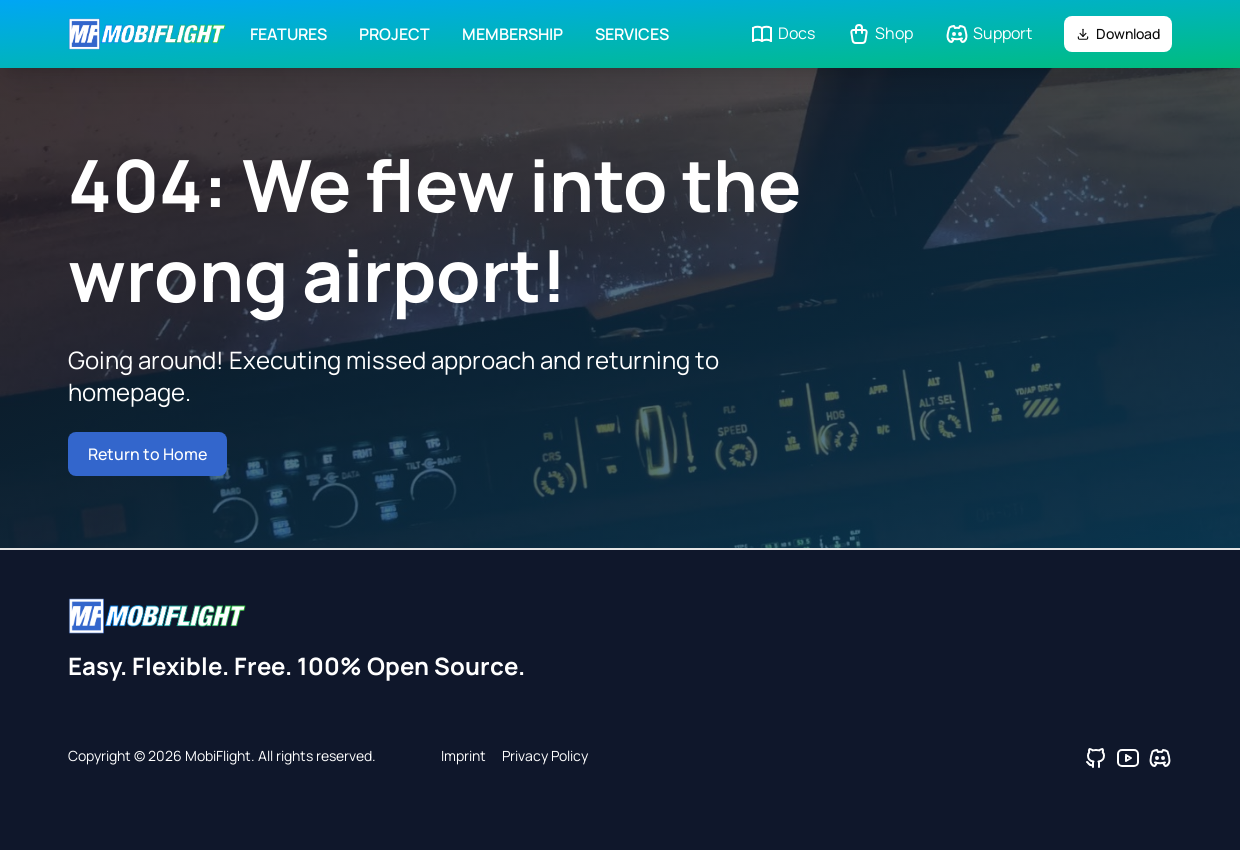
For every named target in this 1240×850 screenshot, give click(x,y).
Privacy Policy (545, 755)
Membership (512, 34)
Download (1118, 33)
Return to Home (147, 454)
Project (394, 34)
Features (288, 34)
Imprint (463, 755)
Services (632, 34)
